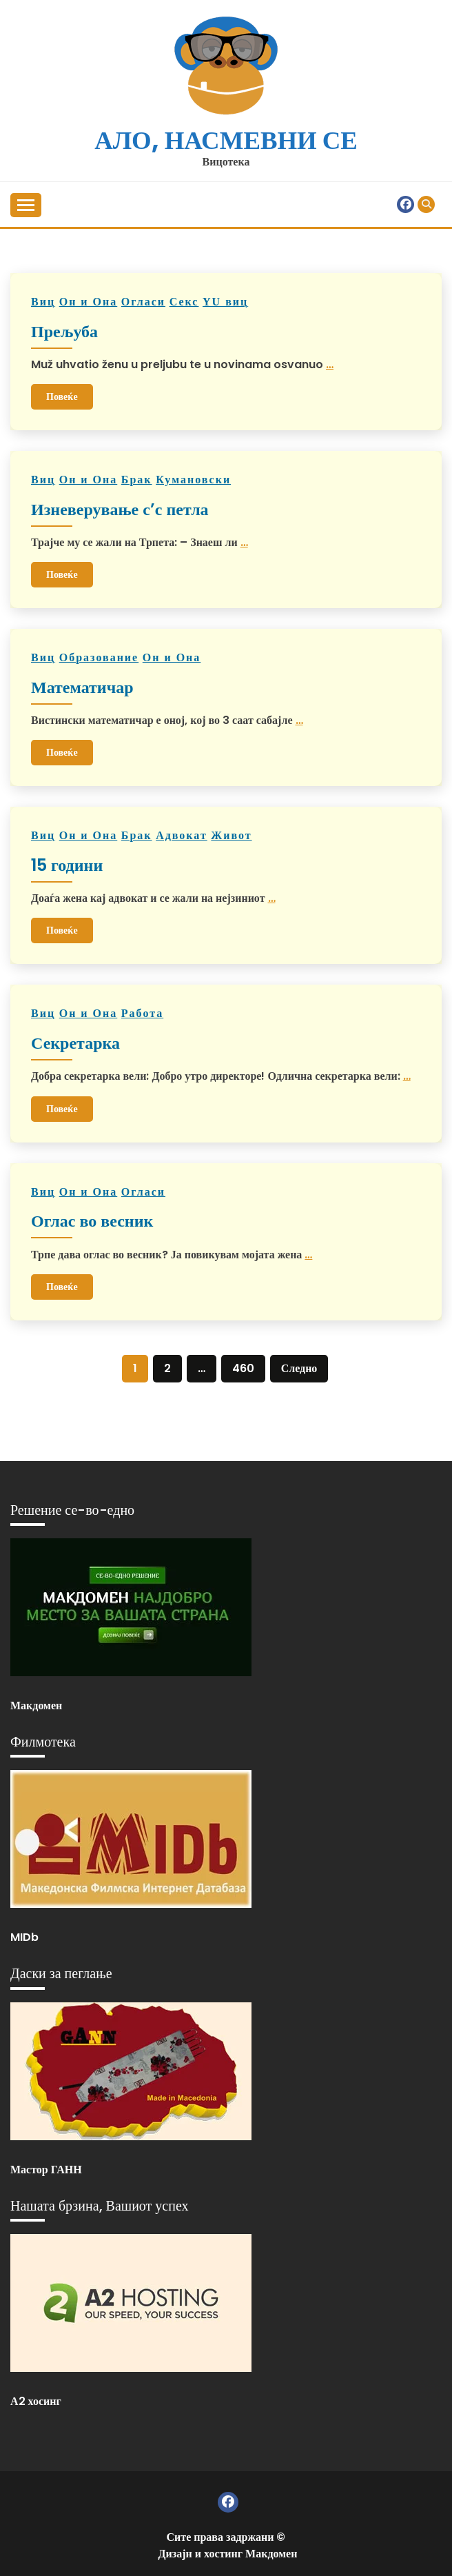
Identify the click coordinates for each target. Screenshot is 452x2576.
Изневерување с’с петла (120, 509)
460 (243, 1368)
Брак (136, 479)
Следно (299, 1368)
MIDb (24, 1937)
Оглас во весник (92, 1220)
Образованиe (98, 657)
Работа (142, 1013)
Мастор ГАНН (46, 2169)
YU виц (225, 302)
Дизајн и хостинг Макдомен (228, 2554)
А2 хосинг (35, 2401)
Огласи (143, 302)
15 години (67, 865)
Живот (231, 835)
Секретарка (75, 1043)
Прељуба (64, 331)
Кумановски (193, 479)
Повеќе (62, 396)
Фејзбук (405, 204)
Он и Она (88, 302)
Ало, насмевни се (226, 140)
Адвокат (181, 835)
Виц (43, 302)
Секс (184, 302)
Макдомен (36, 1705)
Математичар (82, 687)
